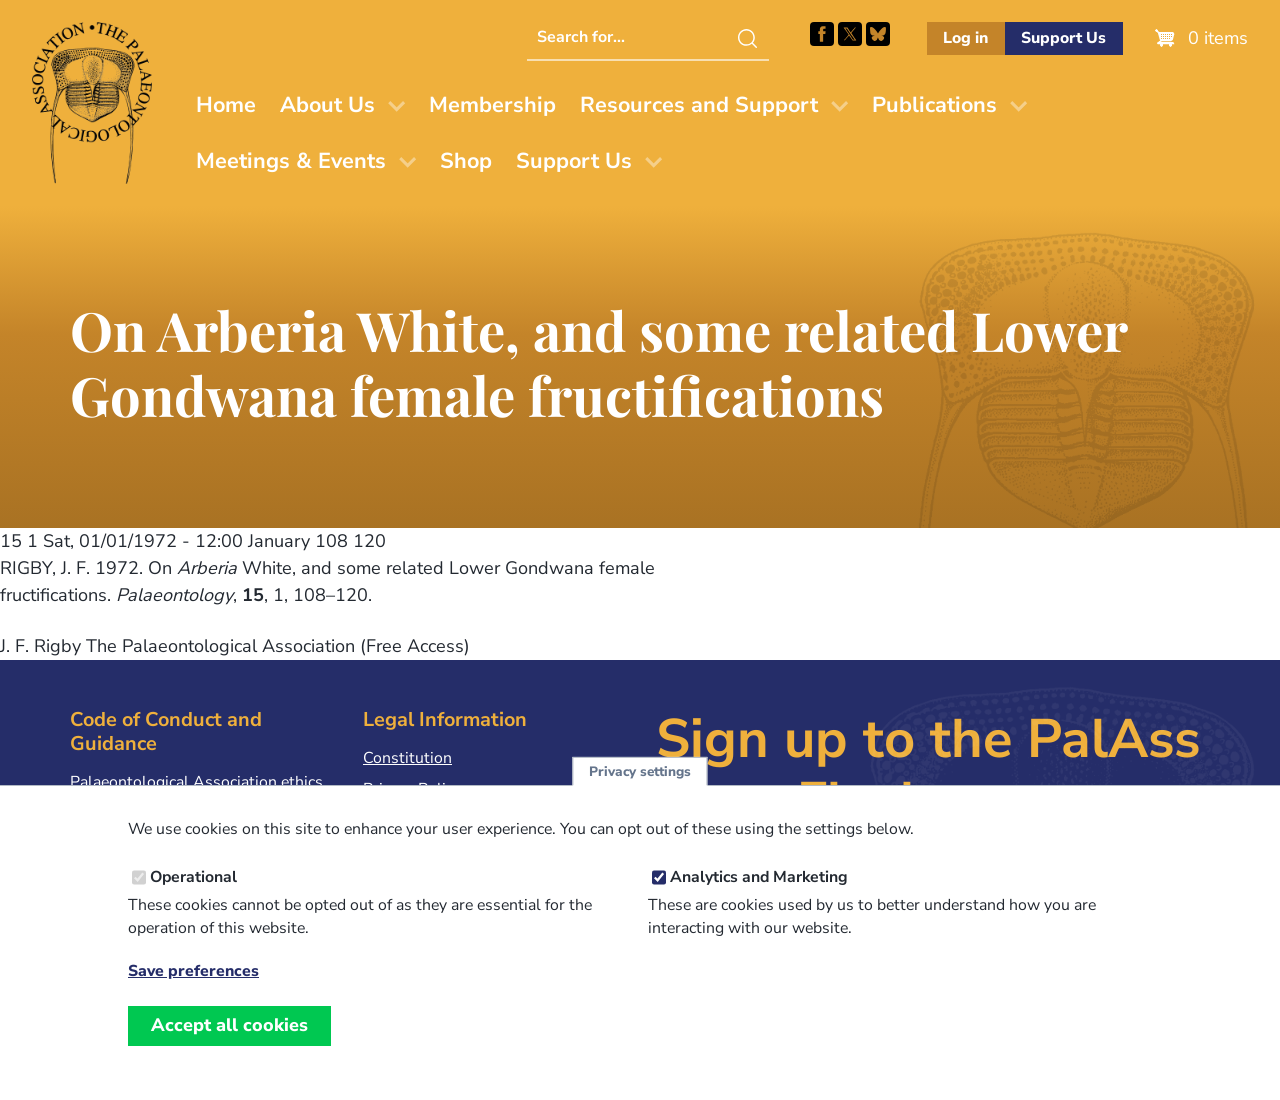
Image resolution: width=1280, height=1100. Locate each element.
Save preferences (193, 996)
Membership (492, 105)
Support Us (1063, 38)
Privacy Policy (412, 789)
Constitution (407, 758)
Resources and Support (699, 105)
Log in (965, 38)
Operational (193, 902)
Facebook (822, 34)
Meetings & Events (291, 161)
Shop (466, 161)
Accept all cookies (229, 1050)
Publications (934, 105)
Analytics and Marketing (759, 902)
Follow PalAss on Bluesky (878, 34)
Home (226, 105)
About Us (327, 105)
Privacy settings (640, 796)
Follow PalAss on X (850, 34)
